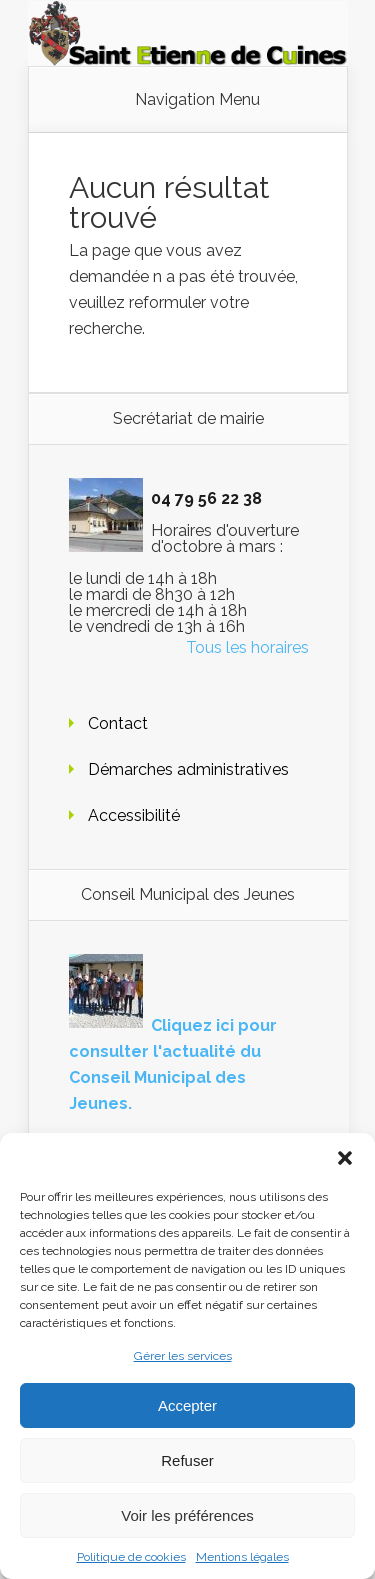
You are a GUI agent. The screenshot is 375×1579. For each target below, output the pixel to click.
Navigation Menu (197, 100)
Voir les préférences (187, 1515)
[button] (345, 1158)
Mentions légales (242, 1557)
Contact (118, 723)
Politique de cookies (131, 1557)
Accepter (187, 1405)
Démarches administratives (188, 769)
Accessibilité (134, 815)
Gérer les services (183, 1356)
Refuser (187, 1460)
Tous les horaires (247, 647)
